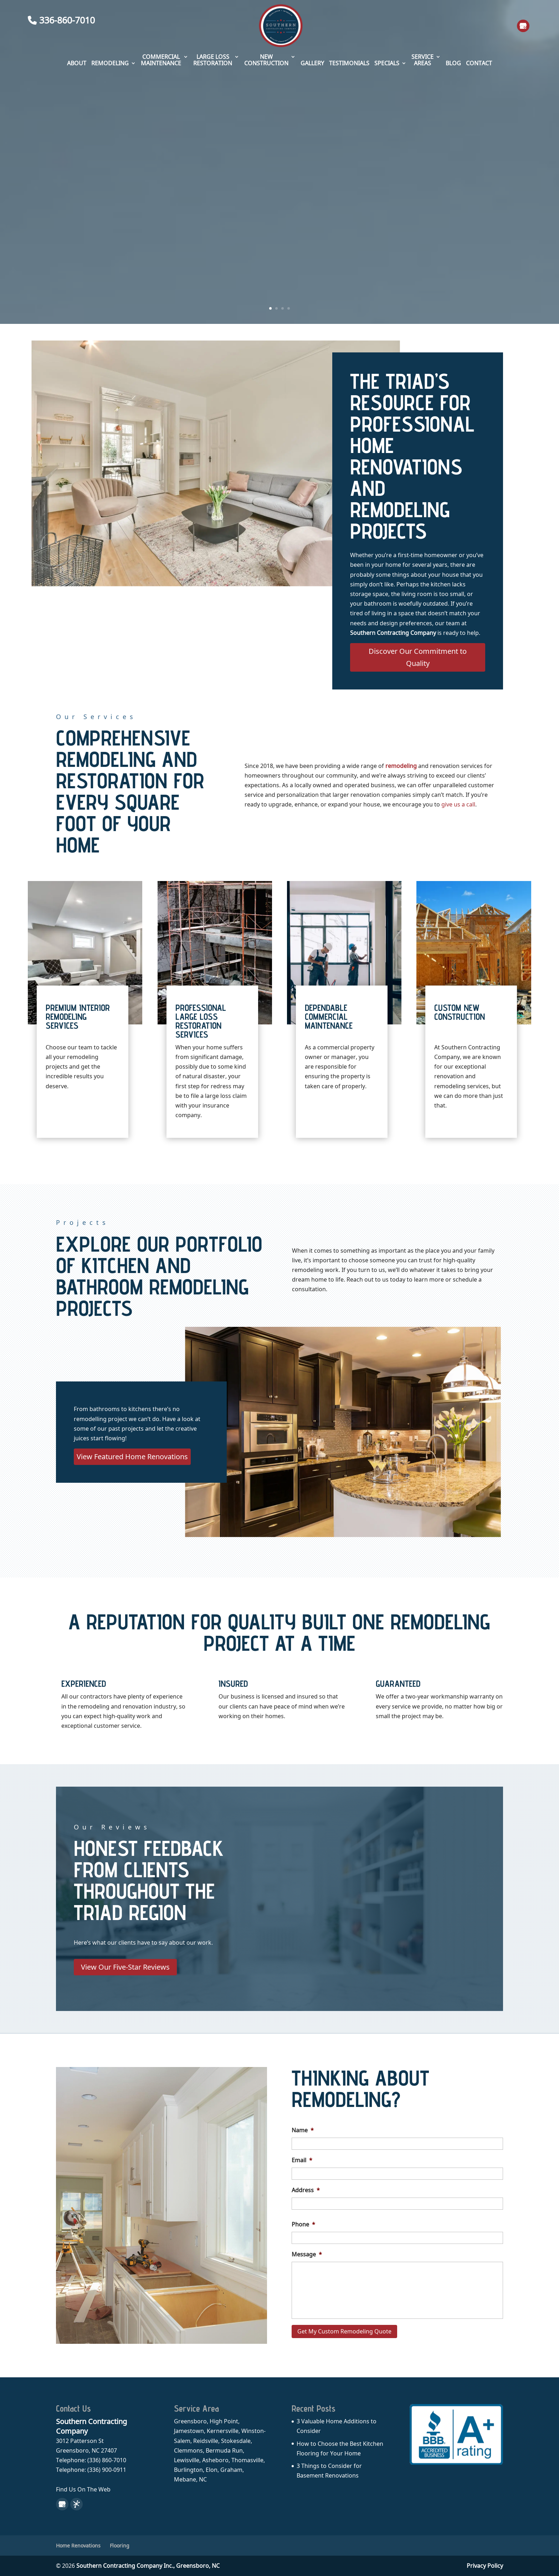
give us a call (458, 804)
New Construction (266, 60)
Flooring (119, 2545)
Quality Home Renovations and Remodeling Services (279, 164)
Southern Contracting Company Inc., (148, 2566)
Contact (479, 63)
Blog (453, 63)
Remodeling (110, 63)
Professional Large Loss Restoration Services (200, 1021)
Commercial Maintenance (161, 60)
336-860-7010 (61, 20)
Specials (386, 63)
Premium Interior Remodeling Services (78, 1016)
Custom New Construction (459, 1012)
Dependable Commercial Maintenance (329, 1016)
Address (306, 2190)
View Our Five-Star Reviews (125, 1967)
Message (307, 2254)
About (76, 63)
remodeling (401, 766)
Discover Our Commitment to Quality (418, 657)
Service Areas (422, 60)
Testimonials (349, 63)
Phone (303, 2224)
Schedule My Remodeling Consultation (279, 229)
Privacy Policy (485, 2566)
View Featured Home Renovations (132, 1456)
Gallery (312, 63)
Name (303, 2130)
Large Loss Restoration (212, 60)
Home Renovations (78, 2545)
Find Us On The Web (83, 2489)
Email (302, 2160)
